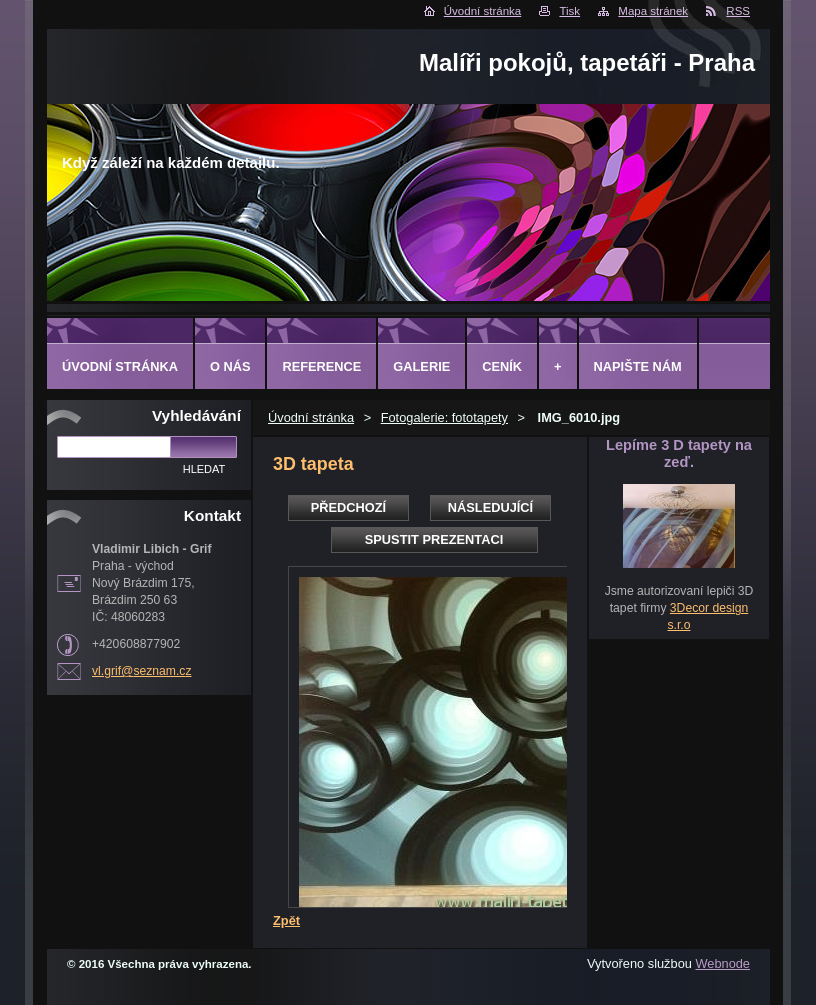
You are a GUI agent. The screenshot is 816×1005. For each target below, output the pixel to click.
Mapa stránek (653, 11)
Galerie (421, 366)
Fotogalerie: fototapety (444, 417)
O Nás (230, 366)
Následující (490, 507)
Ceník (502, 366)
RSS (738, 11)
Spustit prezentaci (434, 539)
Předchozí (348, 507)
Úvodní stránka (482, 11)
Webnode (722, 963)
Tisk (569, 11)
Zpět (286, 920)
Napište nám (638, 366)
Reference (321, 366)
